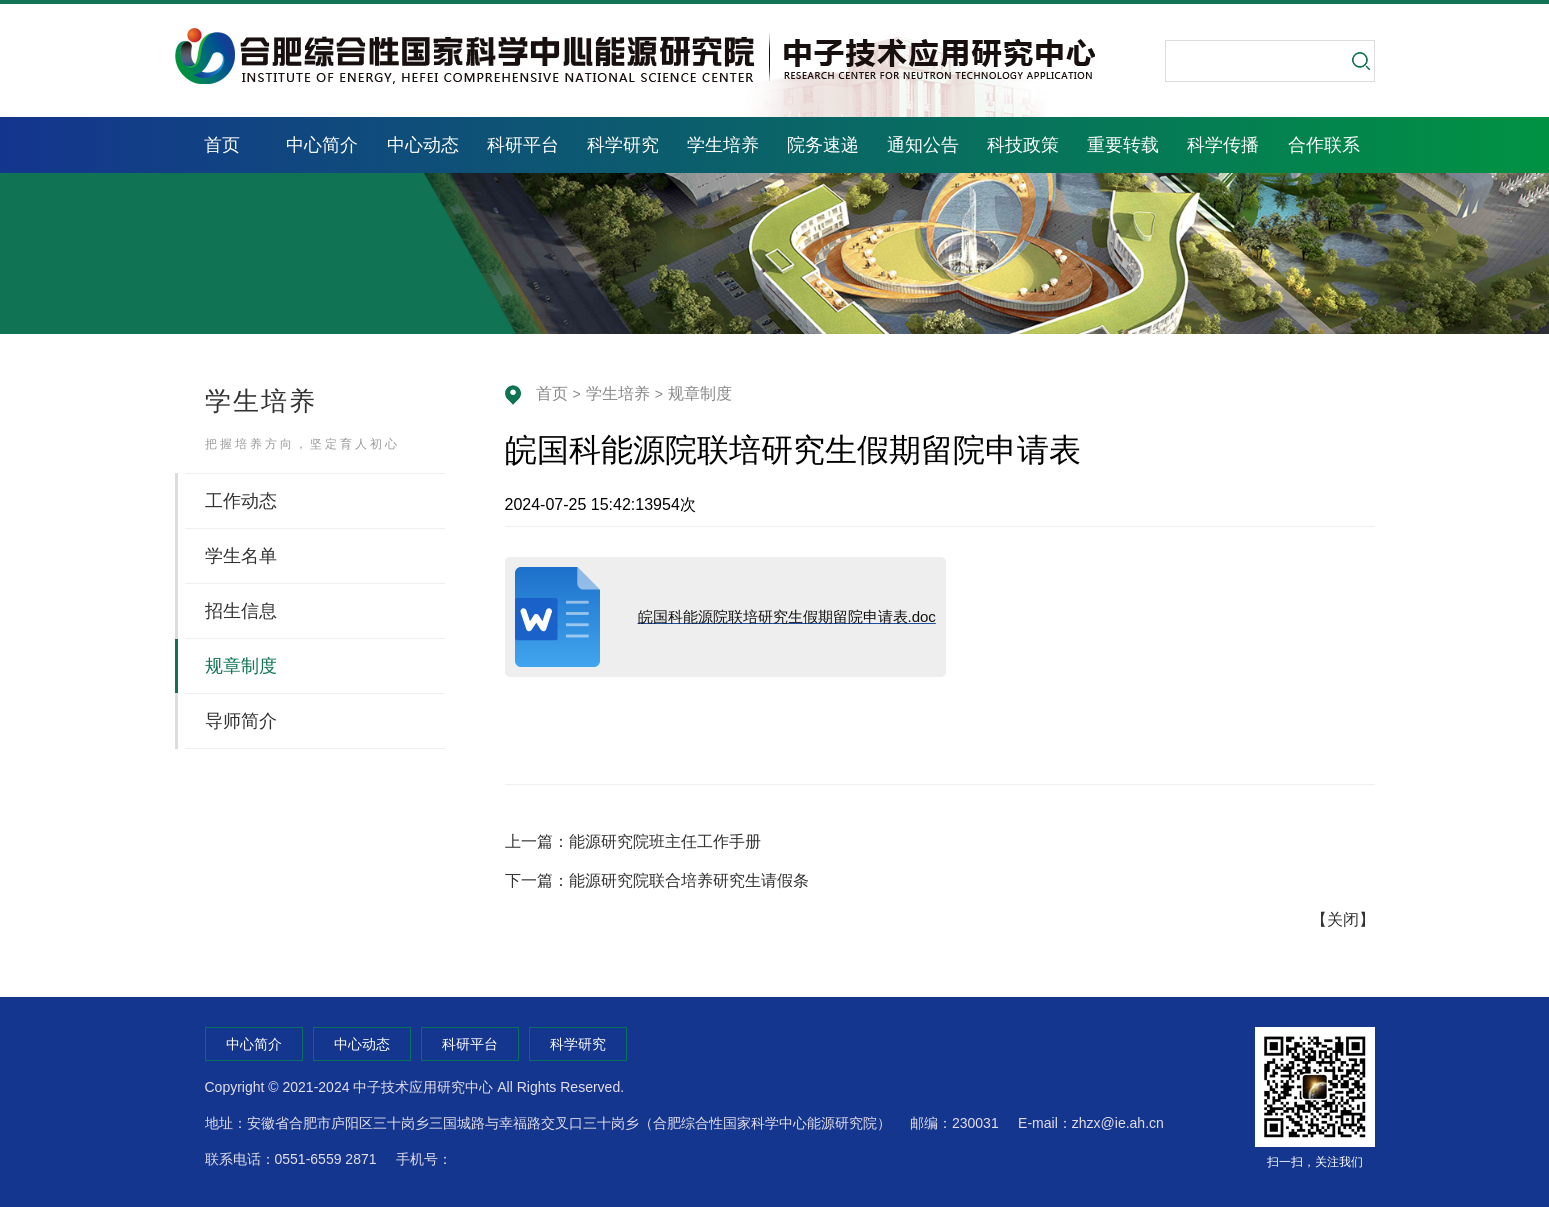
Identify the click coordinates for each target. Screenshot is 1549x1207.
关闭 (1343, 919)
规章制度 (700, 393)
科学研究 (623, 145)
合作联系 (1324, 145)
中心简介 (322, 145)
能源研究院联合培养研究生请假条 (689, 880)
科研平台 (523, 145)
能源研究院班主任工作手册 (665, 841)
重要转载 (1123, 145)
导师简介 (241, 721)
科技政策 (1023, 145)
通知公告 (923, 145)
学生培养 (723, 145)
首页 (222, 145)
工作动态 (241, 501)
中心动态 (423, 145)
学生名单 (241, 556)
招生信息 (241, 611)
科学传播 (1223, 145)
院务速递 (823, 145)
